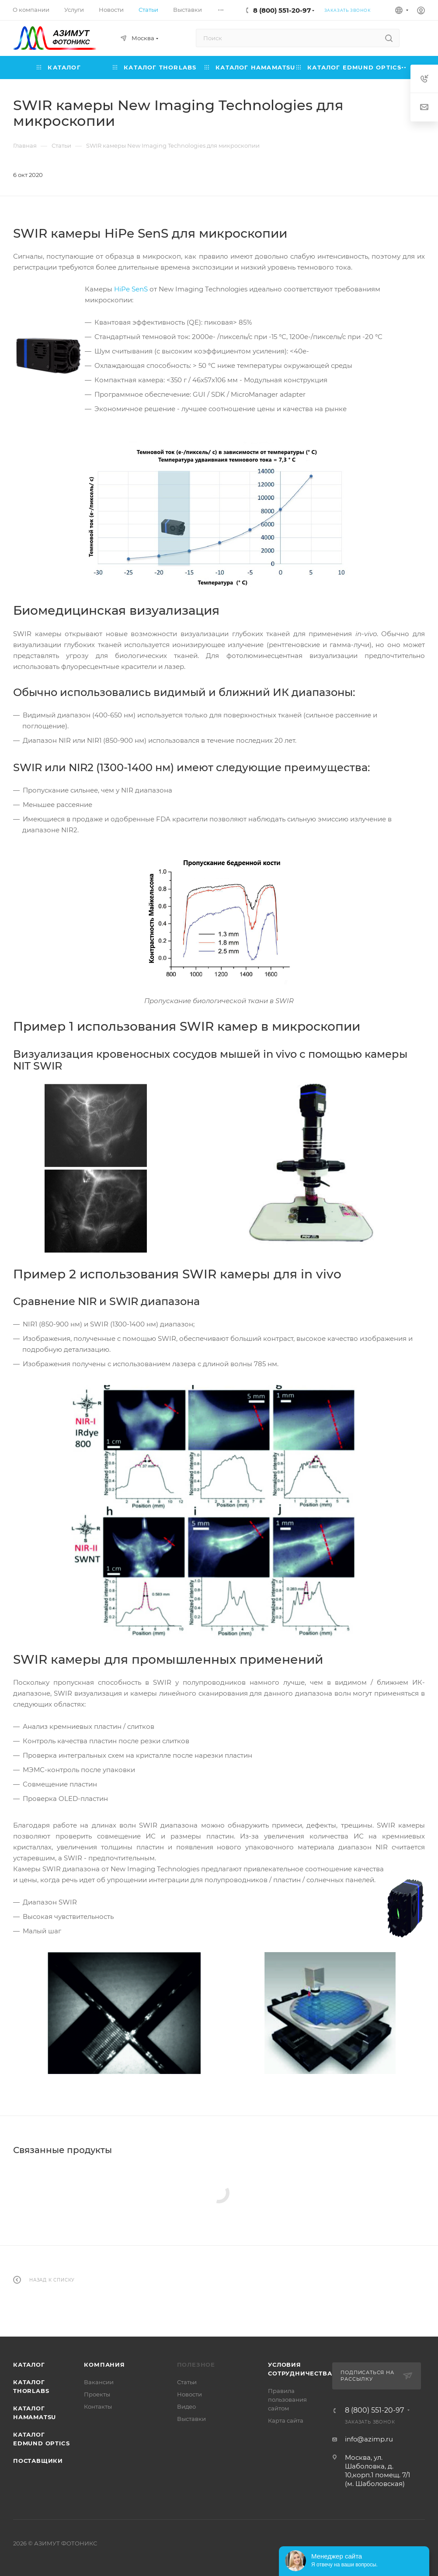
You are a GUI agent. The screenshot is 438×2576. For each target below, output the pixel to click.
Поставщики (38, 2460)
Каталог (29, 2364)
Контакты (98, 2406)
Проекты (97, 2394)
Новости (189, 2394)
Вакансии (99, 2382)
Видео (186, 2406)
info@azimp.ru (369, 2439)
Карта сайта (285, 2420)
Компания (104, 2364)
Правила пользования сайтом (287, 2399)
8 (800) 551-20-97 (282, 10)
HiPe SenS (131, 289)
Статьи (187, 2382)
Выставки (191, 2418)
